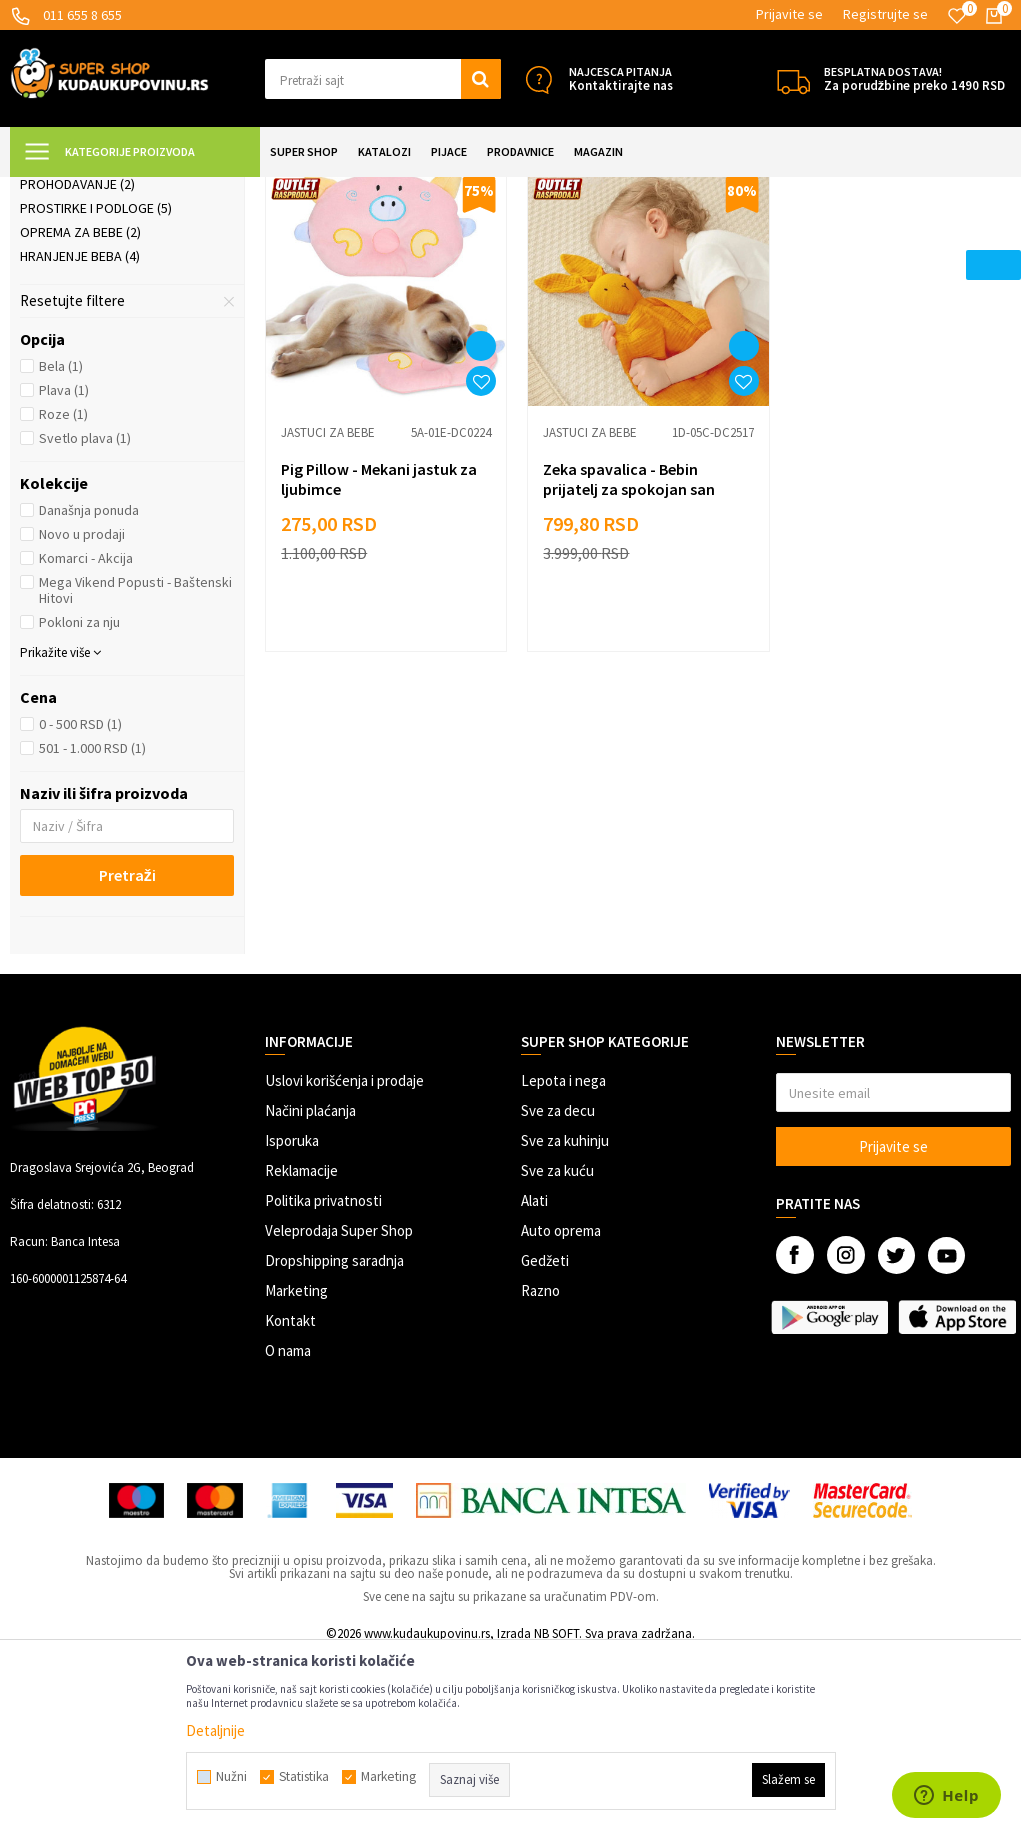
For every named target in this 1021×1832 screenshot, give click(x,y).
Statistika (304, 1777)
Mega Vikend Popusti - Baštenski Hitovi (135, 767)
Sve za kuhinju (565, 1317)
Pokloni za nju (79, 799)
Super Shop (148, 189)
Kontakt (290, 1497)
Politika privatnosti (323, 1377)
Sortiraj (897, 239)
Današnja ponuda (89, 687)
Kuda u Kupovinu (56, 189)
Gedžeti (545, 1437)
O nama (288, 1527)
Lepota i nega (563, 1257)
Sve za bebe (312, 189)
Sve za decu (558, 1287)
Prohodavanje (77, 361)
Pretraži (127, 1052)
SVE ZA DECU (230, 189)
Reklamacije (301, 1347)
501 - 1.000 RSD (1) (92, 925)
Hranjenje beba (80, 433)
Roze (63, 591)
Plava (64, 567)
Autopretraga (812, 239)
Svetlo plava (85, 615)
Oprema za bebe (80, 409)
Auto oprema (561, 1407)
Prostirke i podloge (96, 385)
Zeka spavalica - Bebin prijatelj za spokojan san (623, 649)
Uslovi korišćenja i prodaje (344, 1257)
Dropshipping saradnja (334, 1437)
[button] (382, 79)
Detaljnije (215, 1730)
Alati (534, 1377)
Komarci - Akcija (86, 735)
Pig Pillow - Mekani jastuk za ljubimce (379, 649)
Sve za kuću (557, 1347)
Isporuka (292, 1317)
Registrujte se (885, 14)
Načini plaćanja (310, 1287)
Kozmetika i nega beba (101, 313)
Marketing (296, 1467)
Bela (61, 543)
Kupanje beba (72, 337)
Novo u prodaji (82, 711)
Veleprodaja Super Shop (339, 1407)
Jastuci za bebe (79, 289)
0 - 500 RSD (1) (80, 901)
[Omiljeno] (957, 16)
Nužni (231, 1777)
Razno (540, 1467)
